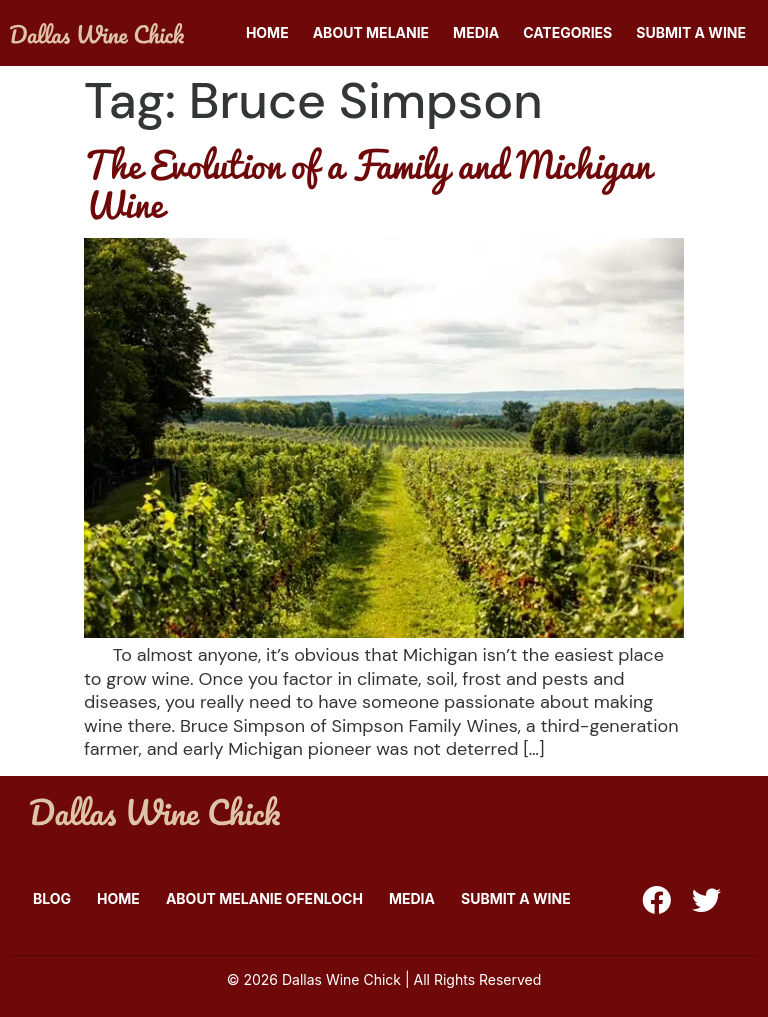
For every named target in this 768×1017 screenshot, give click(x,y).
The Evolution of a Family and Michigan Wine (367, 183)
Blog (52, 898)
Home (267, 32)
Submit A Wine (691, 32)
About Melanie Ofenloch (264, 898)
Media (476, 32)
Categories (567, 32)
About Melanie (371, 32)
